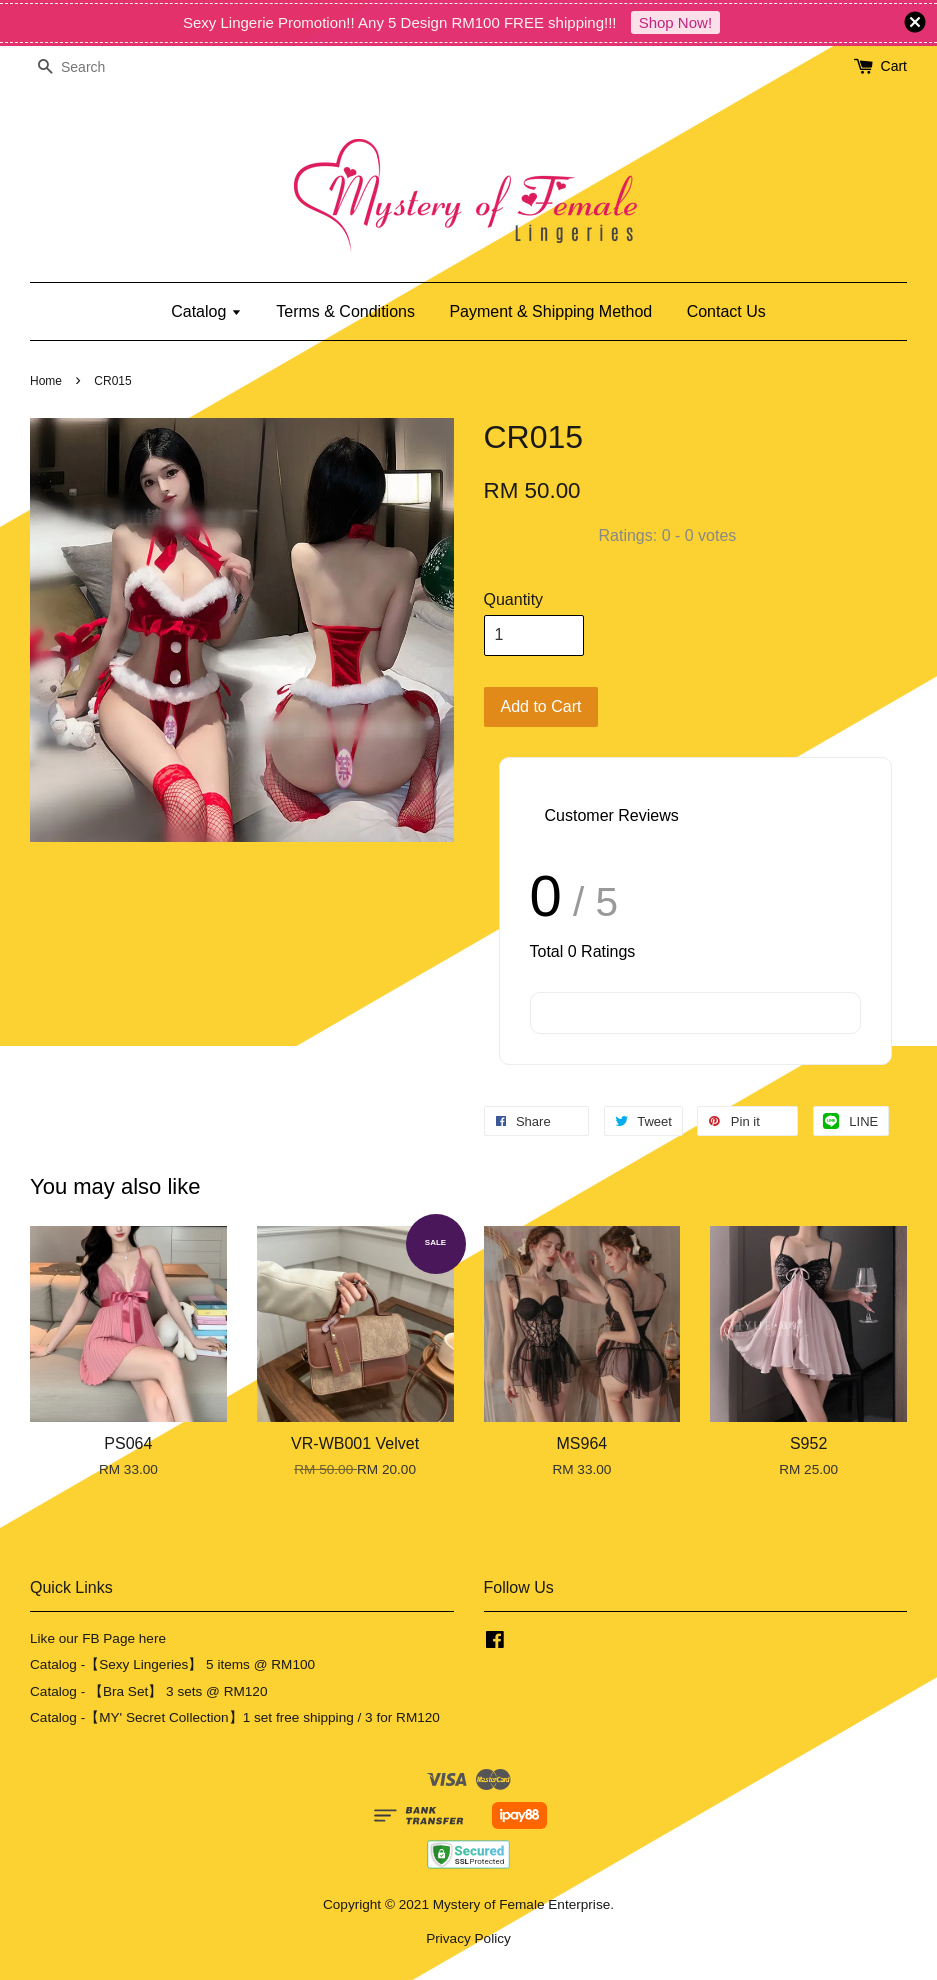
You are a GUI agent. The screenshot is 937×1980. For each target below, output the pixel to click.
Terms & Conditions (345, 311)
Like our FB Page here (98, 1638)
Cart (894, 66)
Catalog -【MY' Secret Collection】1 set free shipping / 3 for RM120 (235, 1717)
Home (46, 381)
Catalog (206, 311)
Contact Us (726, 311)
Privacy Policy (468, 1938)
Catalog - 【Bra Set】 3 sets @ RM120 (149, 1691)
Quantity (514, 599)
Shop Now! (675, 22)
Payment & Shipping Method (550, 311)
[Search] (90, 67)
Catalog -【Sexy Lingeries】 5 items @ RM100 (172, 1664)
